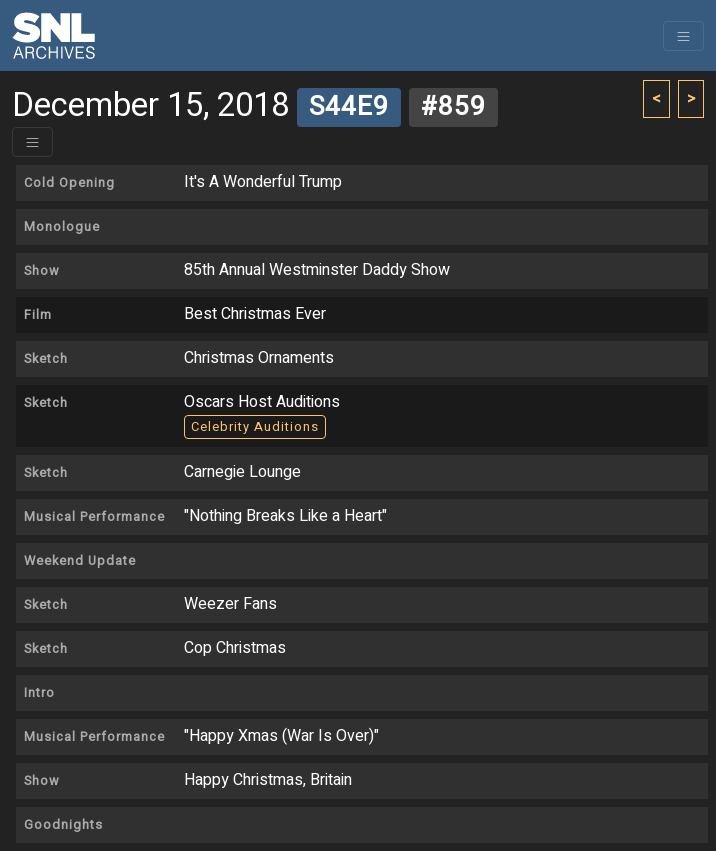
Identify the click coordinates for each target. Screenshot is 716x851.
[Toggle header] (32, 142)
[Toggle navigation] (683, 36)
